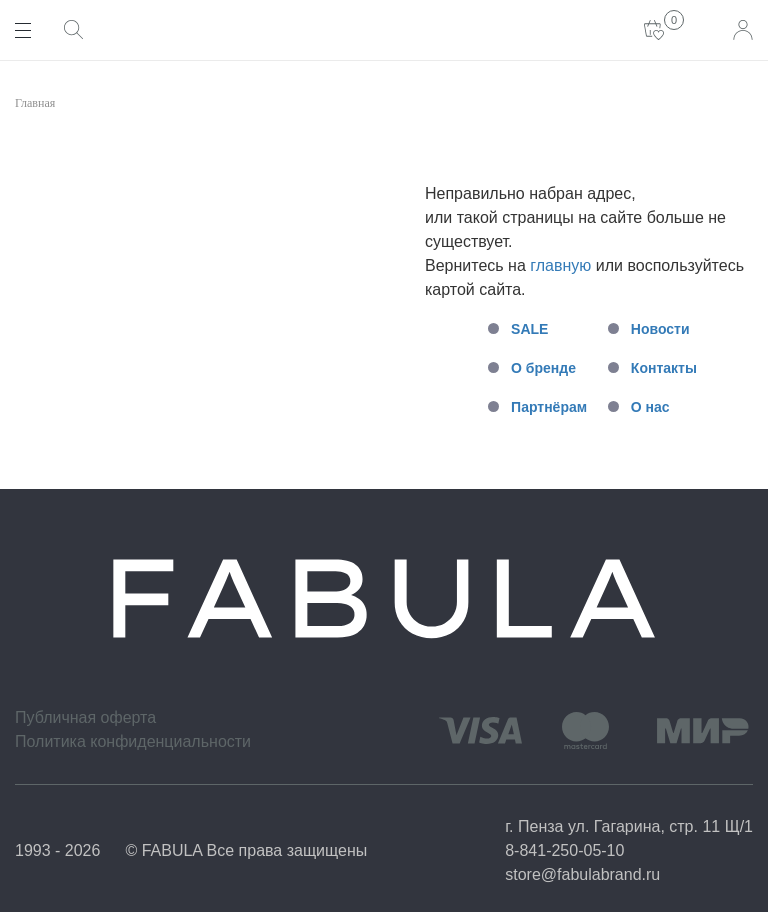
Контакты (664, 368)
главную (560, 265)
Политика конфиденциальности (133, 741)
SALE (529, 329)
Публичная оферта (85, 717)
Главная (35, 103)
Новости (660, 329)
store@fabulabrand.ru (582, 874)
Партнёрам (549, 407)
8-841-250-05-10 (564, 850)
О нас (650, 407)
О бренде (543, 368)
